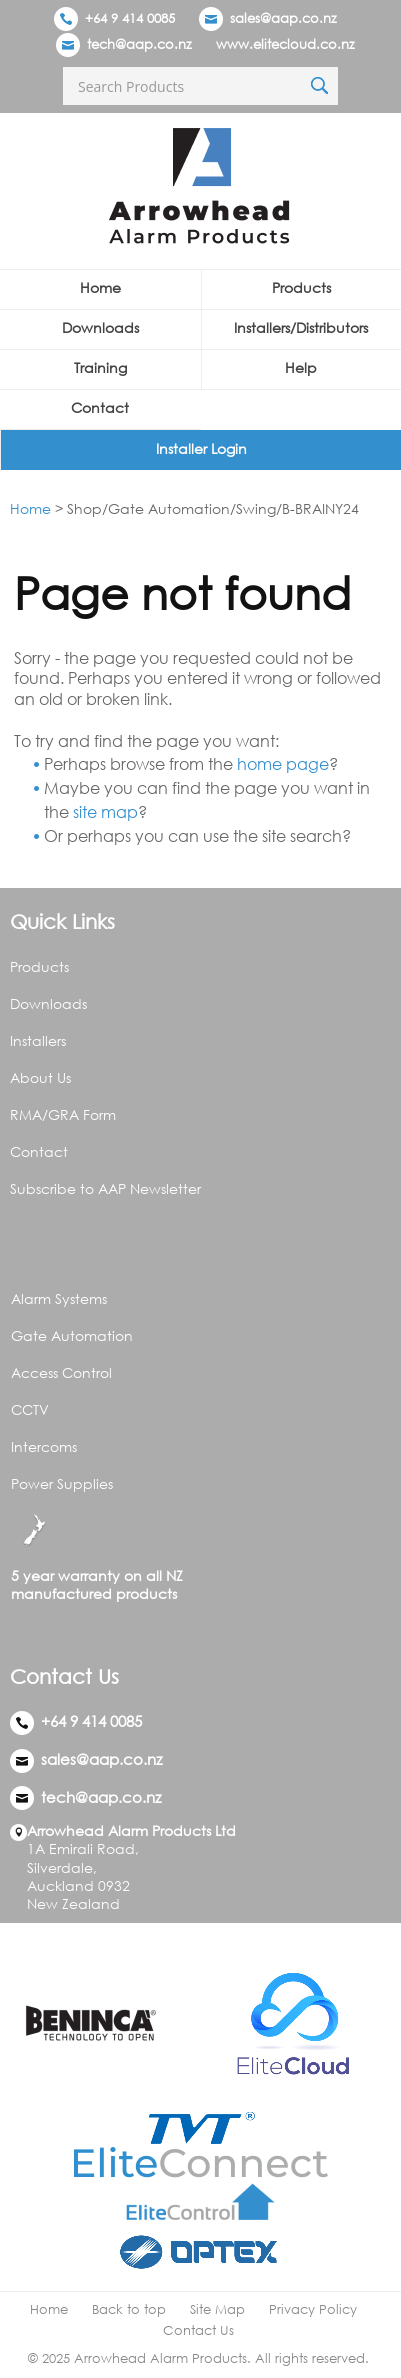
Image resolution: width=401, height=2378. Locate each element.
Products (301, 287)
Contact (100, 407)
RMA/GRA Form (63, 1114)
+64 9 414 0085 (114, 18)
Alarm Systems (59, 1298)
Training (100, 367)
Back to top (129, 2309)
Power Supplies (62, 1483)
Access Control (61, 1372)
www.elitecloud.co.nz (285, 44)
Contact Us (198, 2330)
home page (283, 764)
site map (105, 812)
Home (100, 287)
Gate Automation (72, 1335)
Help (301, 367)
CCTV (30, 1409)
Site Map (217, 2309)
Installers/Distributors (301, 327)
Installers (38, 1040)
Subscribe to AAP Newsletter (105, 1188)
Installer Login (201, 448)
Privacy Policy (313, 2309)
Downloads (100, 327)
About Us (40, 1077)
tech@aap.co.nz (139, 44)
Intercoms (44, 1446)
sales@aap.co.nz (283, 18)
